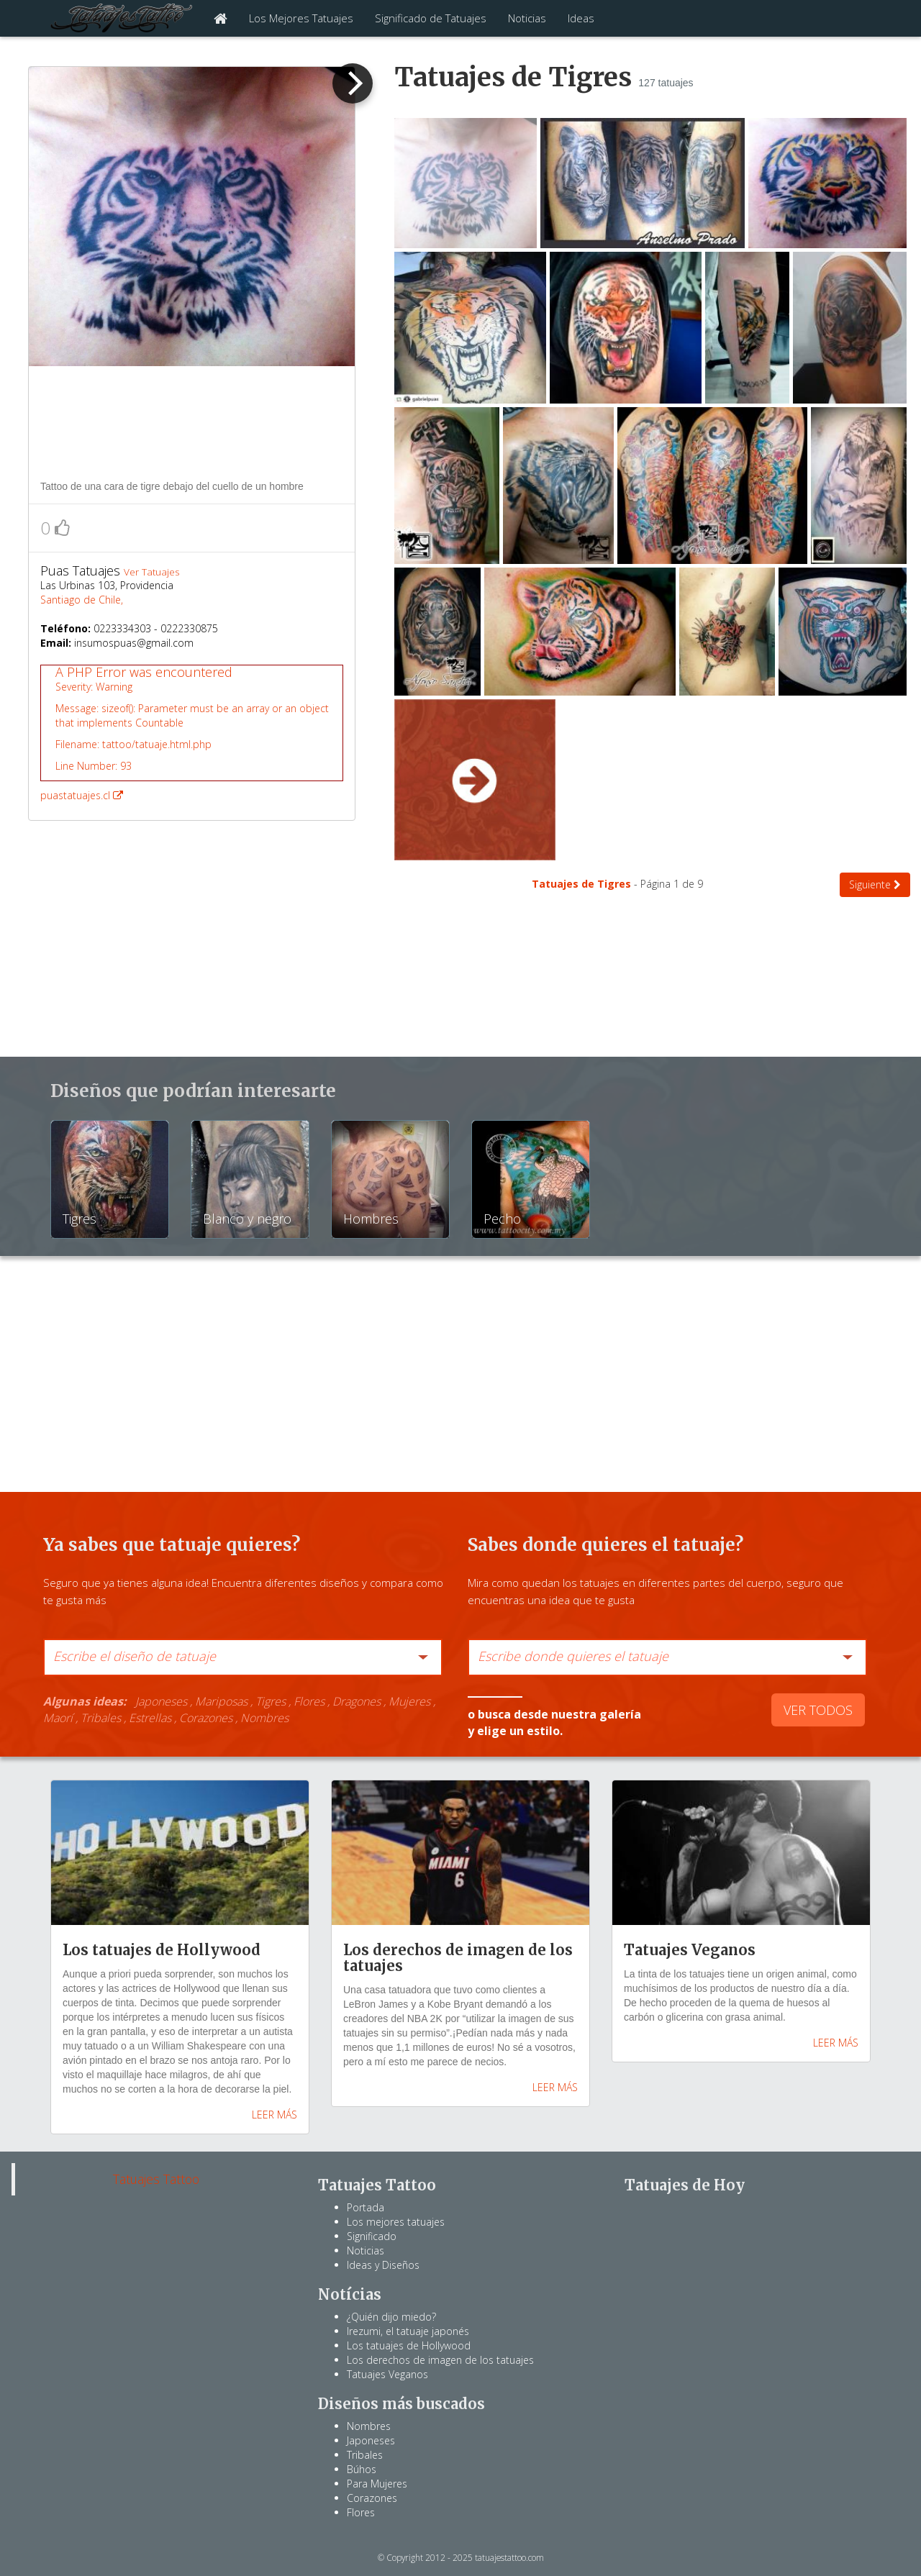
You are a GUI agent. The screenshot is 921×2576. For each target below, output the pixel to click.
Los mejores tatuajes (396, 2222)
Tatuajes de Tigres (583, 884)
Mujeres (409, 1701)
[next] (352, 83)
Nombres (264, 1718)
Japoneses (161, 1701)
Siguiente (875, 884)
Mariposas (221, 1701)
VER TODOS (818, 1710)
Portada (365, 2207)
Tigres (270, 1701)
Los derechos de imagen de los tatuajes (440, 2360)
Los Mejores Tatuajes (301, 18)
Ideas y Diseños (383, 2265)
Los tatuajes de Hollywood (409, 2345)
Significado (371, 2236)
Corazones (205, 1718)
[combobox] (243, 1657)
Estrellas (150, 1718)
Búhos (361, 2469)
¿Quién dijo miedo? (391, 2317)
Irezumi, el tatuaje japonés (408, 2331)
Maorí (58, 1718)
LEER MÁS (274, 2114)
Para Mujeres (377, 2483)
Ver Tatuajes (151, 571)
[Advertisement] (192, 422)
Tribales (101, 1718)
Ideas (581, 18)
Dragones (356, 1701)
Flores (309, 1701)
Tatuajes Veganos (387, 2374)
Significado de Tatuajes (430, 18)
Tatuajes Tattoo (156, 2179)
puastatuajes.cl (191, 733)
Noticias (527, 18)
